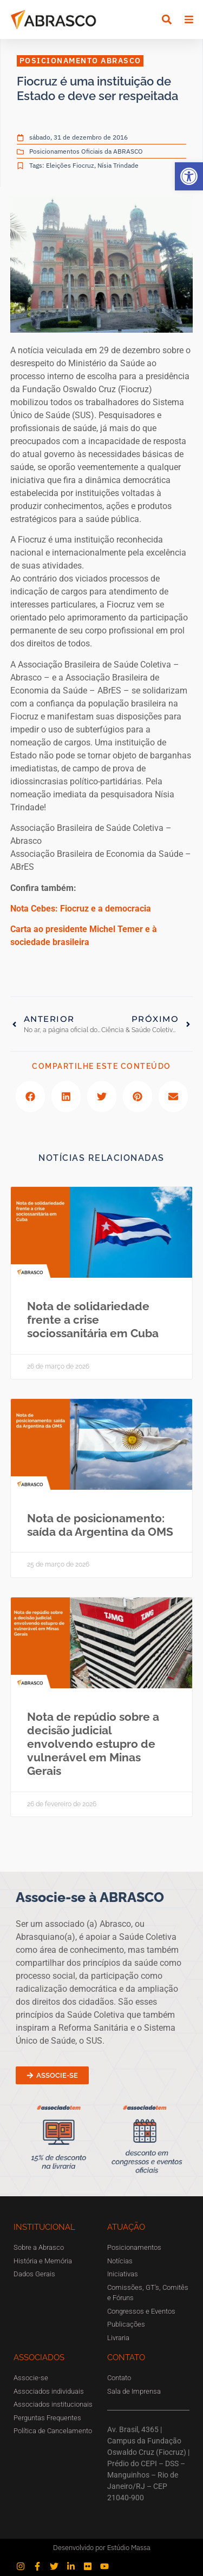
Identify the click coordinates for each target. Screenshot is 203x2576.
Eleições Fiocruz (70, 165)
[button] (189, 176)
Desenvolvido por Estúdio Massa (101, 2547)
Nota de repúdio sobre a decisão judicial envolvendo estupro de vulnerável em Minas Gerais (93, 1744)
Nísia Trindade (118, 165)
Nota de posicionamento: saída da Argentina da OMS (100, 1524)
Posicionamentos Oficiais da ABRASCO (86, 151)
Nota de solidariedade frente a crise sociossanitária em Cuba (93, 1319)
